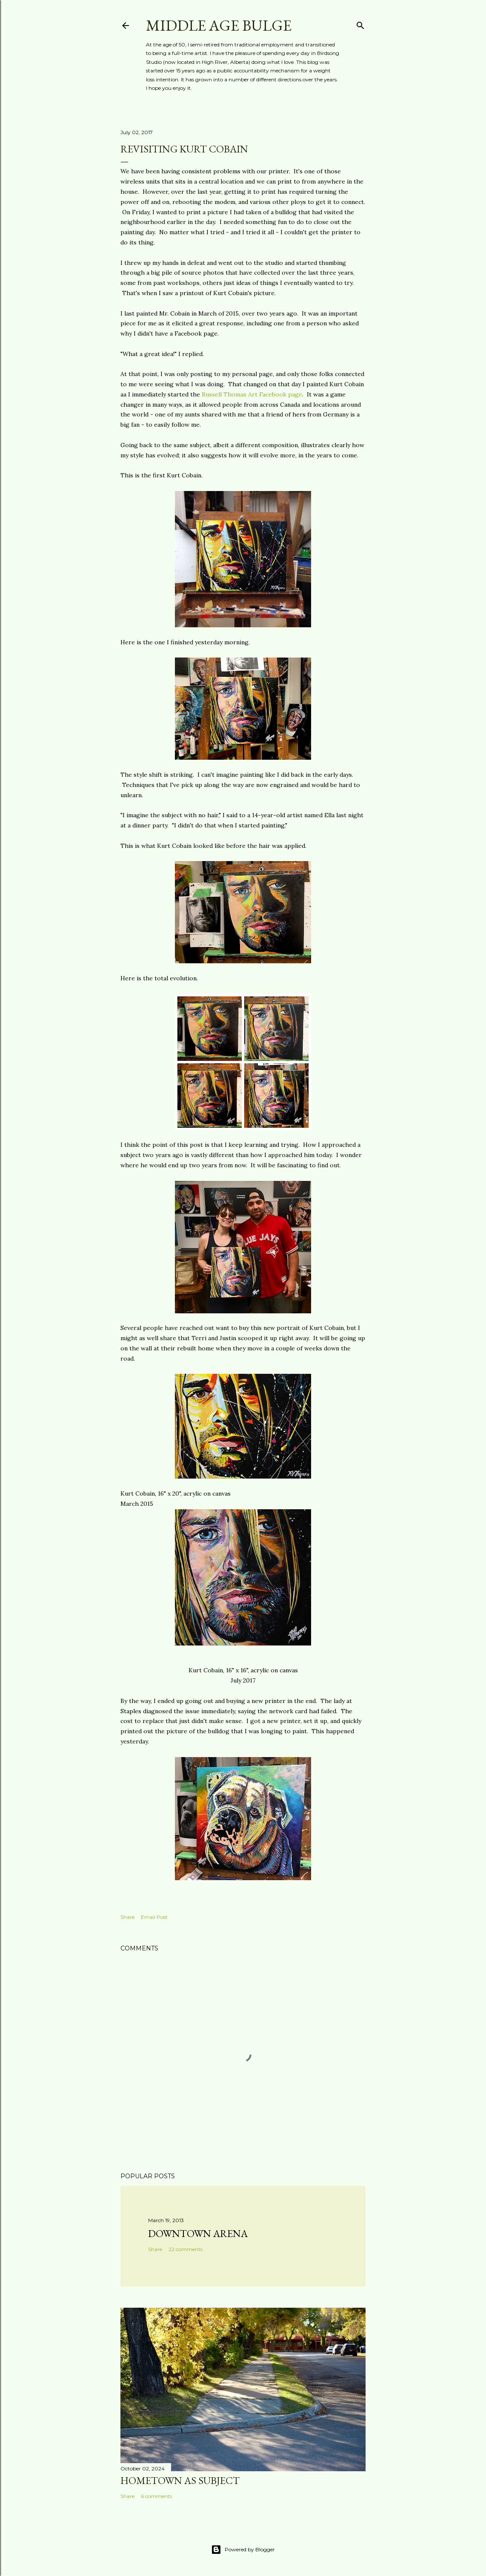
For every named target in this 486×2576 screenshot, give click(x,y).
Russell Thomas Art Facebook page (252, 394)
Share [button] (127, 1917)
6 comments (156, 2496)
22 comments (186, 2249)
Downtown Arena (198, 2233)
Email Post (154, 1917)
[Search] (360, 23)
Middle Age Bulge (219, 25)
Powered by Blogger (243, 2549)
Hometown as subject (180, 2480)
